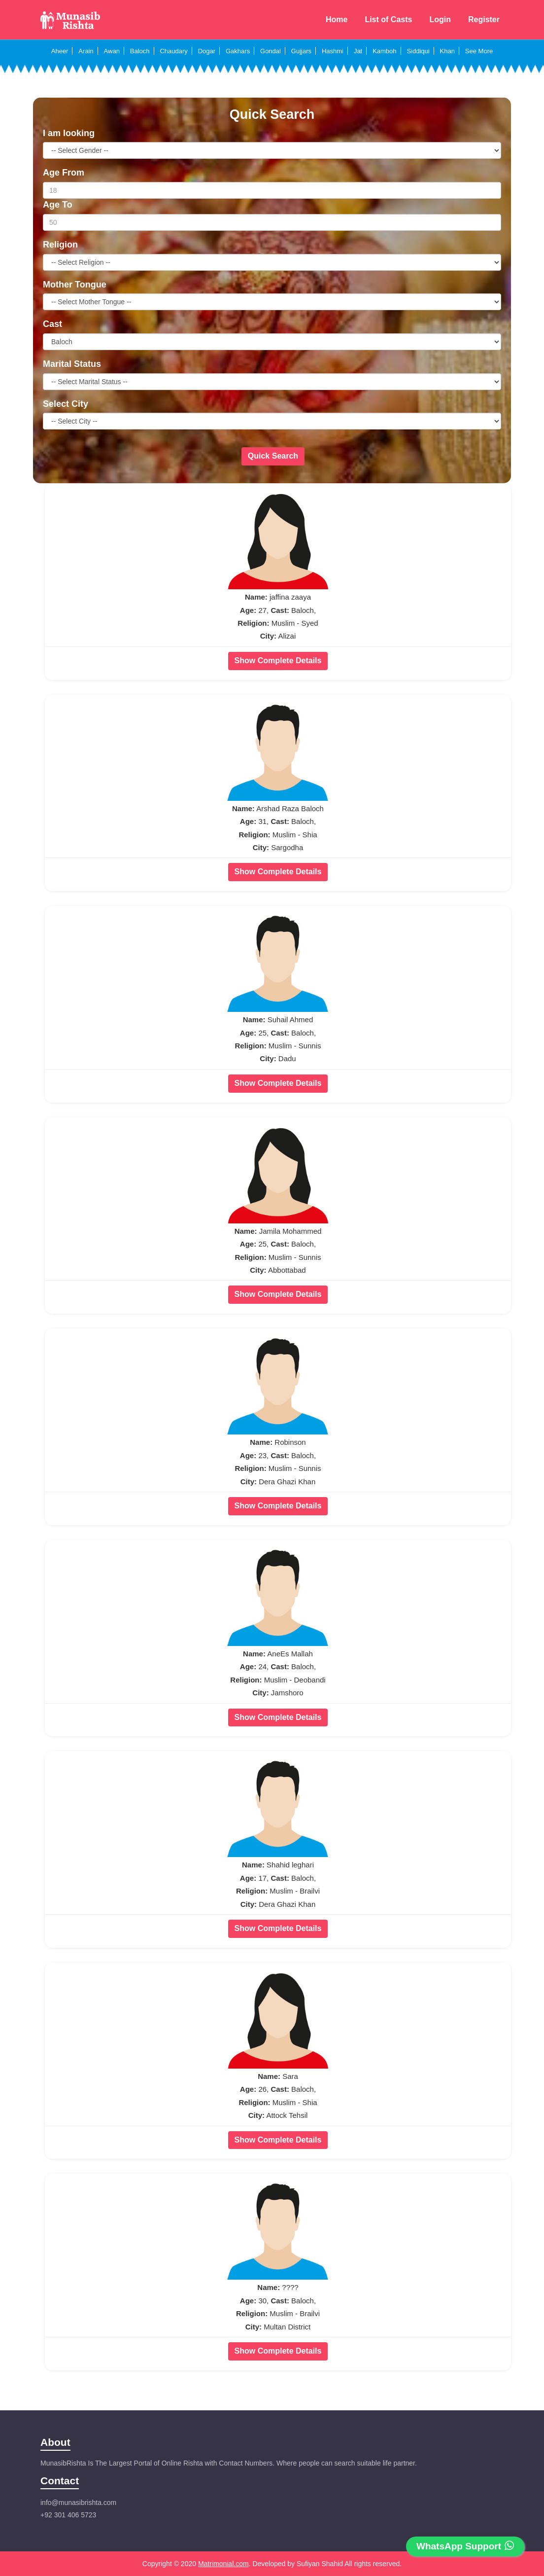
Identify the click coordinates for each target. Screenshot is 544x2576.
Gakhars (238, 51)
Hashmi (332, 51)
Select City (65, 404)
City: (268, 636)
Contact (59, 2480)
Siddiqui (418, 51)
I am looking (69, 133)
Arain (85, 51)
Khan (447, 51)
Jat (358, 51)
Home (336, 19)
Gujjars (301, 51)
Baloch (140, 51)
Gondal (270, 51)
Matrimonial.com (223, 2564)
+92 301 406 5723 (68, 2515)
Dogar (206, 51)
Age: (248, 610)
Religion (60, 245)
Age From (63, 173)
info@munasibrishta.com (78, 2502)
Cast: (280, 610)
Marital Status (72, 364)
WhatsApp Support (465, 2545)
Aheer (59, 51)
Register (484, 19)
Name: (256, 597)
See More (479, 51)
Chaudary (173, 51)
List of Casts (388, 19)
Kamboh (384, 51)
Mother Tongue (74, 284)
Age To (57, 205)
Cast (52, 324)
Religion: (253, 623)
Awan (112, 51)
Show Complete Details (278, 660)
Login (440, 19)
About (55, 2442)
